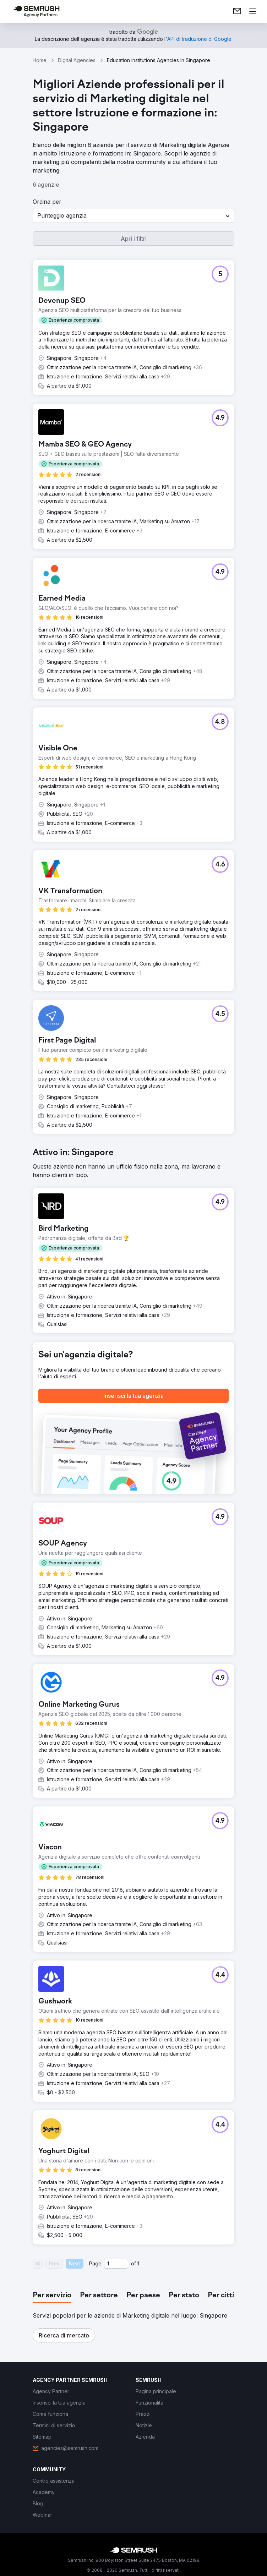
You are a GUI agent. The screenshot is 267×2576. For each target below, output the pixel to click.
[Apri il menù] (252, 11)
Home (40, 60)
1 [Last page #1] (138, 2263)
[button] (133, 216)
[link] (237, 11)
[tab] (52, 2295)
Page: (96, 2263)
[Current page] (116, 2263)
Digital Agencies (77, 60)
